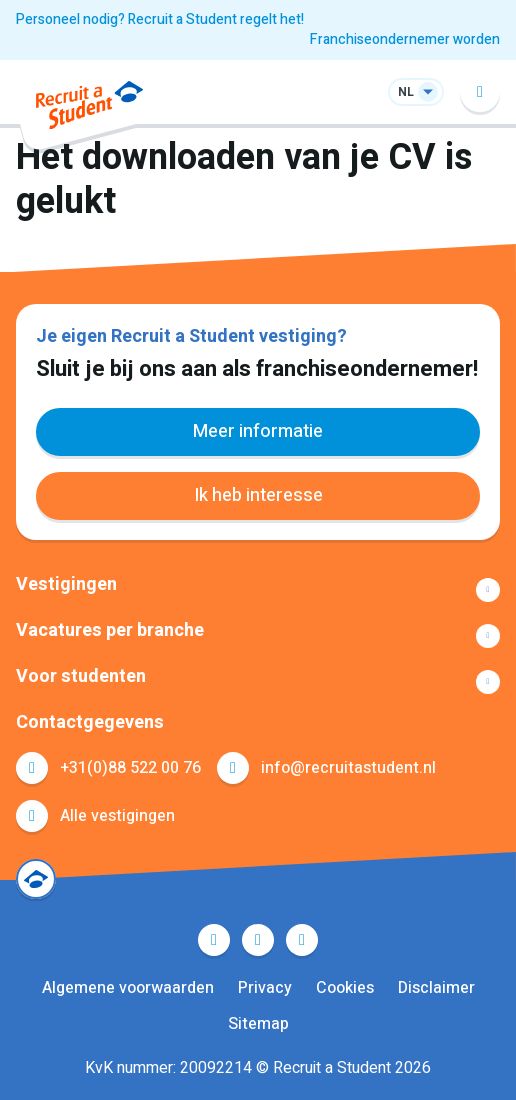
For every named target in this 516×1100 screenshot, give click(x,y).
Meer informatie (258, 431)
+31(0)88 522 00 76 (130, 768)
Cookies (345, 988)
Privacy (265, 988)
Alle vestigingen (117, 816)
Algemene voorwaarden (128, 988)
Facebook (214, 940)
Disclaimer (436, 988)
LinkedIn (258, 940)
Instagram (302, 940)
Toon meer (258, 590)
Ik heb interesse (258, 495)
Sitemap (258, 1024)
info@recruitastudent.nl (348, 768)
